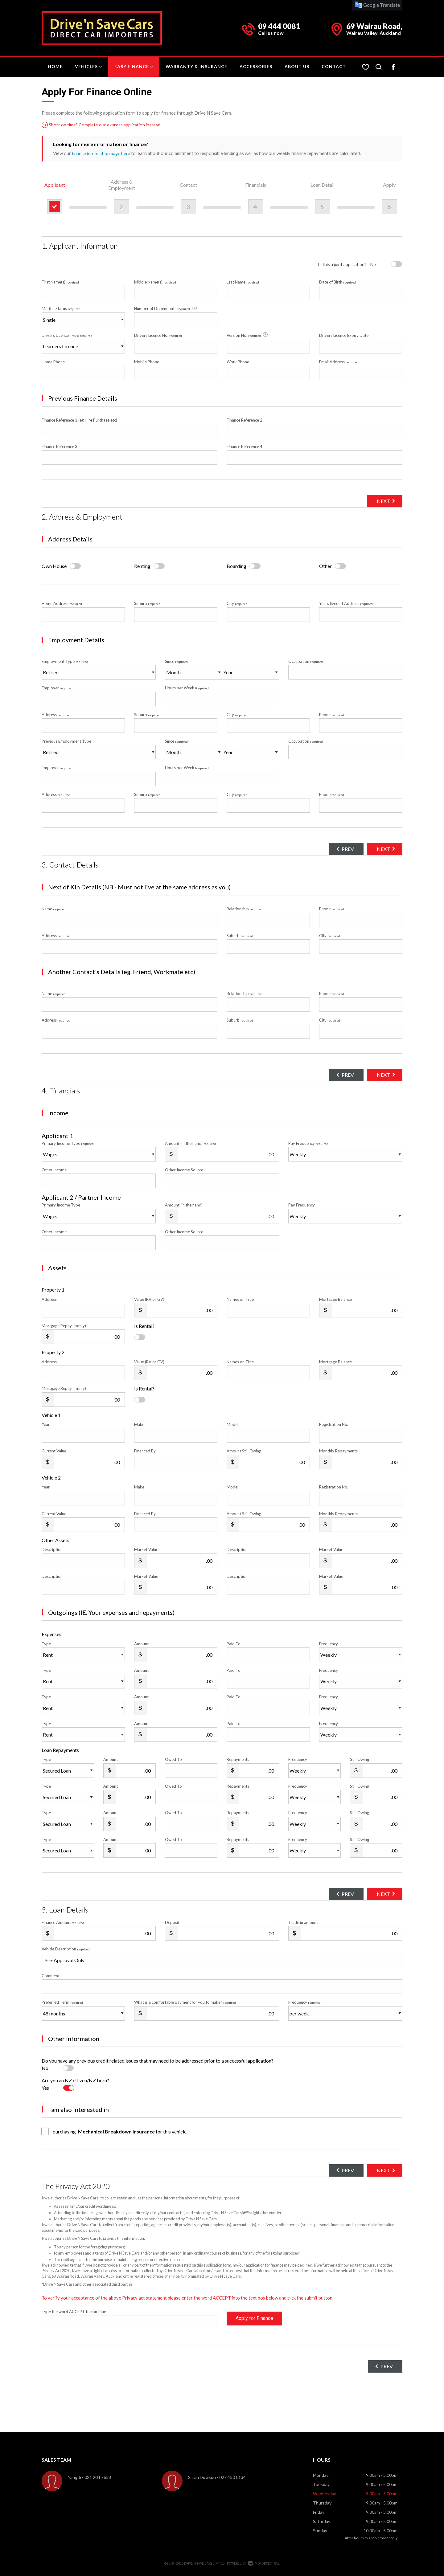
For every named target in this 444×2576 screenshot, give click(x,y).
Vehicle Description (66, 1948)
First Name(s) (60, 282)
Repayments (238, 1759)
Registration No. (333, 1424)
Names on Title (240, 1299)
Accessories (256, 66)
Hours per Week (187, 687)
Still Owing (359, 1759)
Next (380, 501)
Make (139, 1424)
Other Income (54, 1169)
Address (56, 714)
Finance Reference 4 (244, 446)
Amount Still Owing (244, 1450)
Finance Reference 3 (59, 446)
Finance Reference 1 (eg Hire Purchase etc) (79, 420)
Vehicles (88, 66)
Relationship (244, 908)
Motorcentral (264, 2563)
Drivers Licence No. (158, 335)
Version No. (248, 335)
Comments (51, 1975)
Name (54, 908)
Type (46, 1643)
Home (55, 66)
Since (176, 661)
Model (232, 1424)
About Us (297, 66)
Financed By (145, 1450)
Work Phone (238, 361)
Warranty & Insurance (196, 66)
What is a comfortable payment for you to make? (185, 2002)
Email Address (338, 361)
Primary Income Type (68, 1143)
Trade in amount (303, 1922)
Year (46, 1424)
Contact (334, 66)
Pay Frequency (308, 1143)
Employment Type (99, 669)
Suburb (147, 603)
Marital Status (61, 308)
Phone (331, 714)
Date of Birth (337, 282)
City (237, 603)
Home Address (62, 603)
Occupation (305, 661)
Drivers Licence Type (67, 335)
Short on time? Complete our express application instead (104, 124)
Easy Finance (133, 66)
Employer (57, 687)
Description (52, 1549)
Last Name (243, 282)
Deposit (172, 1922)
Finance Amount (63, 1922)
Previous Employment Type (99, 749)
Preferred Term (62, 2002)
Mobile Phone (146, 361)
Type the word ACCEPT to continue (74, 2311)
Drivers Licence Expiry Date (343, 335)
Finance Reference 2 (244, 420)
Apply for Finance (254, 2323)
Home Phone (53, 361)
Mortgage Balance (335, 1299)
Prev (340, 849)
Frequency (328, 1643)
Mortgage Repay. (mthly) (64, 1325)
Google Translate (377, 5)
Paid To (233, 1643)
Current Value (54, 1450)
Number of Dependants (166, 308)
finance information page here (102, 153)
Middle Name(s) (155, 282)
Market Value (146, 1549)
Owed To (173, 1759)
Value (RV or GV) (149, 1299)
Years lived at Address (346, 603)
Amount (141, 1643)
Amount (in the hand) (190, 1143)
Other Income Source (184, 1169)
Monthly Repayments (338, 1450)
